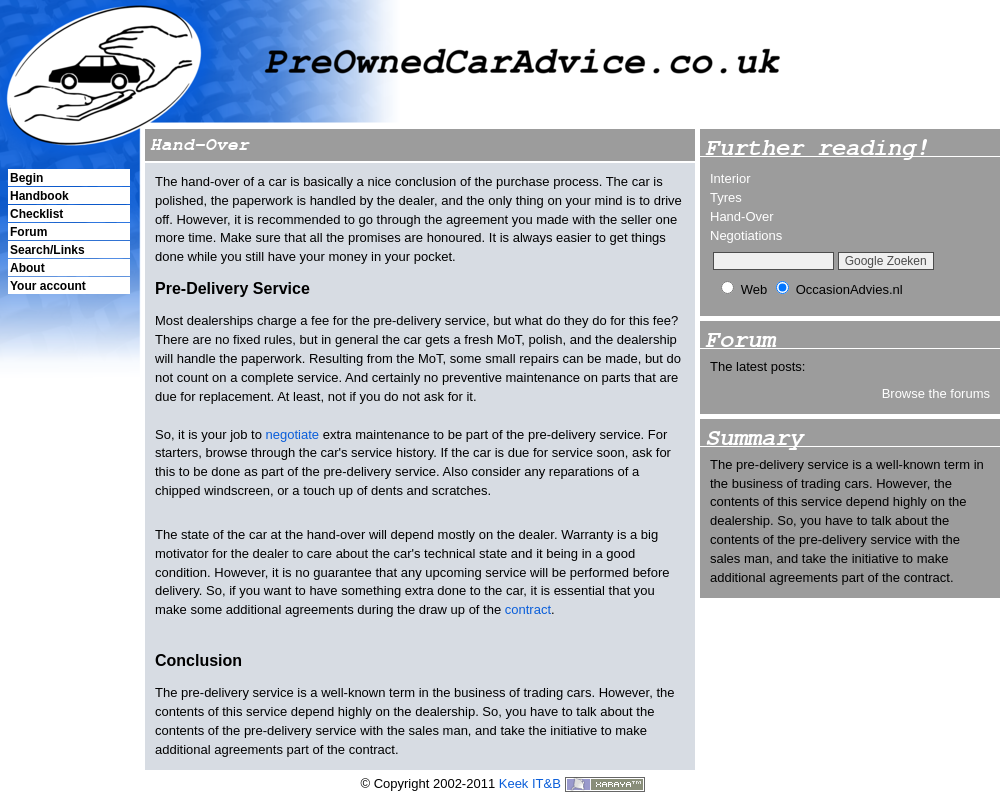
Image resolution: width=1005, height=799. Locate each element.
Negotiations (746, 235)
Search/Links (47, 250)
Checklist (36, 214)
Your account (48, 286)
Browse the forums (936, 393)
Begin (26, 178)
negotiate (293, 434)
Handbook (39, 196)
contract (528, 609)
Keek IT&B (530, 783)
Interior (730, 178)
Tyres (726, 197)
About (27, 268)
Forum (28, 232)
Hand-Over (742, 216)
